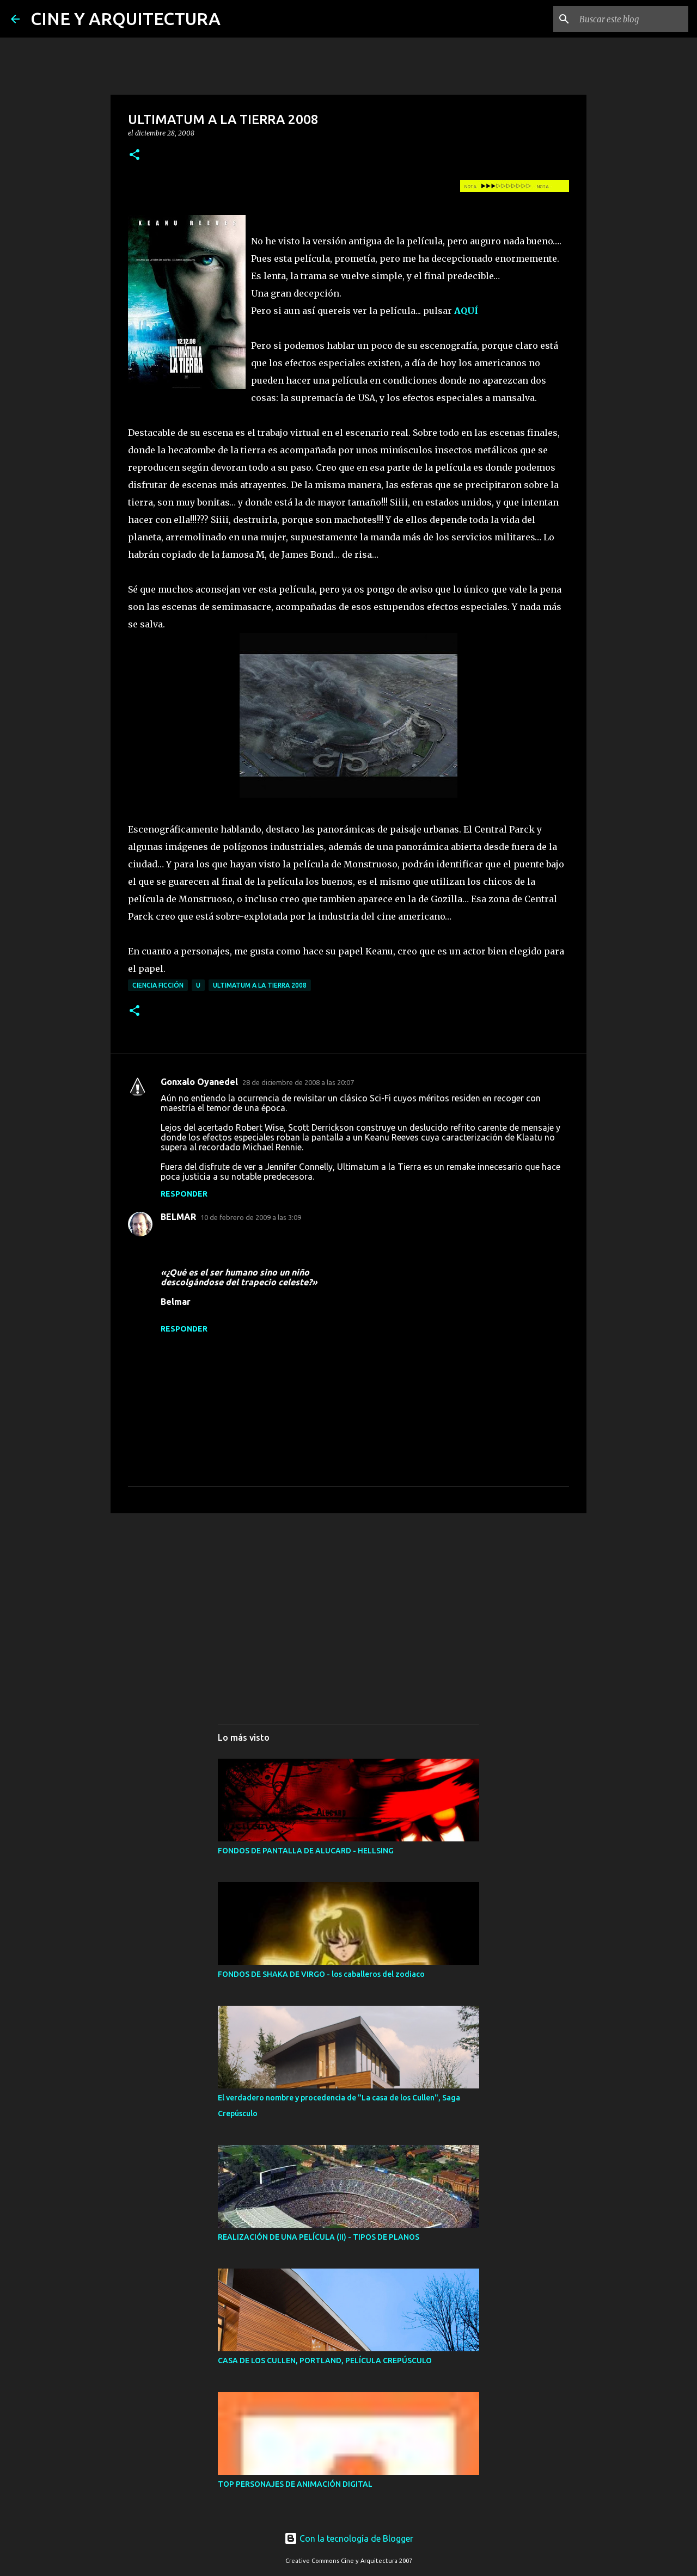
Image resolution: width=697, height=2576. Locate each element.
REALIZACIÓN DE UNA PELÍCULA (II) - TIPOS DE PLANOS (318, 2237)
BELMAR (178, 1217)
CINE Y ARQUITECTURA (125, 18)
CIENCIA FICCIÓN (158, 985)
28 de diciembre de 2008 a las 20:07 (298, 1082)
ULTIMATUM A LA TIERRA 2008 (260, 985)
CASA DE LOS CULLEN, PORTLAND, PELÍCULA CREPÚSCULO (325, 2360)
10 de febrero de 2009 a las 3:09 (250, 1217)
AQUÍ (466, 310)
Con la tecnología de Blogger (348, 2538)
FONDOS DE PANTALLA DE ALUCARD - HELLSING (306, 1850)
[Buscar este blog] (631, 19)
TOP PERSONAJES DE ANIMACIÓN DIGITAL (295, 2484)
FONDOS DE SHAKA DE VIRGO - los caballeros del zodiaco (321, 1974)
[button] (134, 155)
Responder (184, 1194)
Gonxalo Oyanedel (199, 1082)
